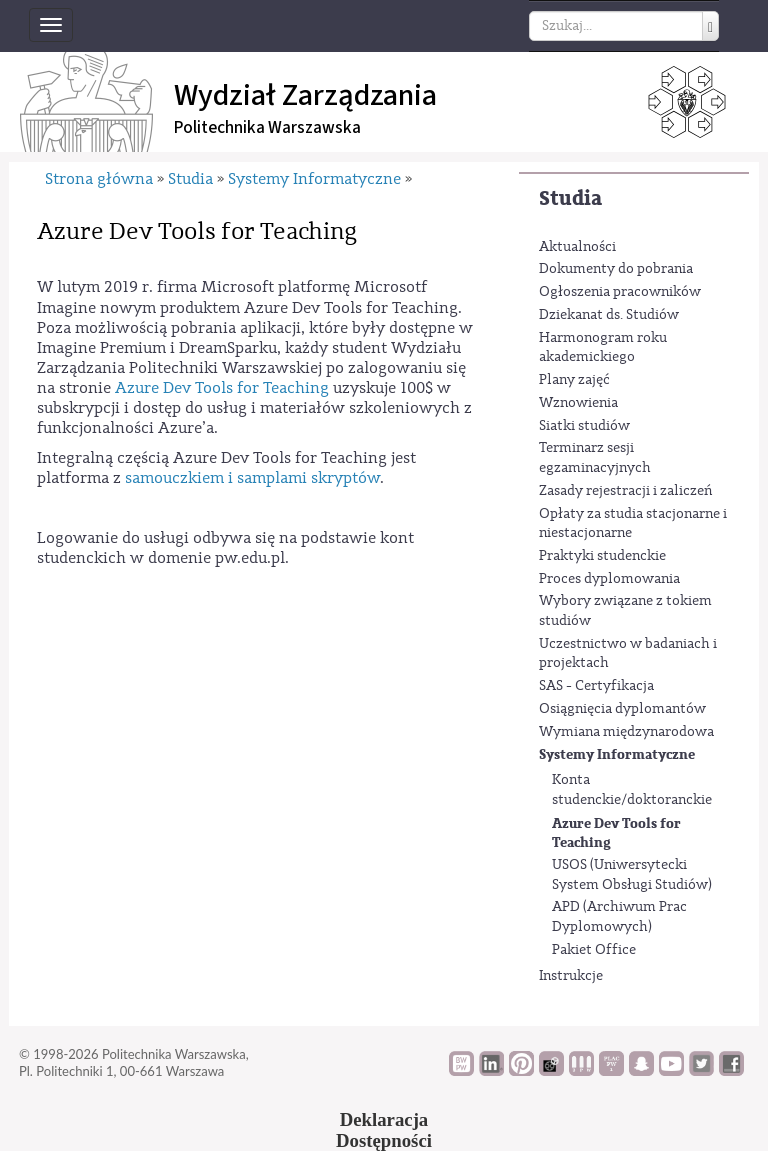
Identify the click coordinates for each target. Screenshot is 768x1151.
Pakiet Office (594, 950)
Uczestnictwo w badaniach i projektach (628, 654)
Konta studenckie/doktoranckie (632, 790)
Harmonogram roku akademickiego (603, 348)
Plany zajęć (574, 380)
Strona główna (99, 179)
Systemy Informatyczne (617, 754)
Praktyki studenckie (602, 556)
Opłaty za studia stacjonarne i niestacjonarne (633, 524)
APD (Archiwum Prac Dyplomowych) (619, 917)
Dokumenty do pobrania (616, 269)
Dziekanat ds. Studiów (609, 315)
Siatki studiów (584, 426)
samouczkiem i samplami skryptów (252, 478)
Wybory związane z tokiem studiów (625, 611)
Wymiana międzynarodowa (626, 732)
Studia (570, 198)
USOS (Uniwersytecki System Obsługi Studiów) (632, 875)
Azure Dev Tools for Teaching (616, 833)
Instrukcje (571, 976)
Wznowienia (578, 403)
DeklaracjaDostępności (384, 1130)
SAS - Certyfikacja (596, 686)
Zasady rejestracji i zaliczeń (625, 491)
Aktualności (577, 247)
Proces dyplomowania (609, 579)
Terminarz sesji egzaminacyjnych (595, 458)
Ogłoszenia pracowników (620, 292)
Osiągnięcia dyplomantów (622, 709)
